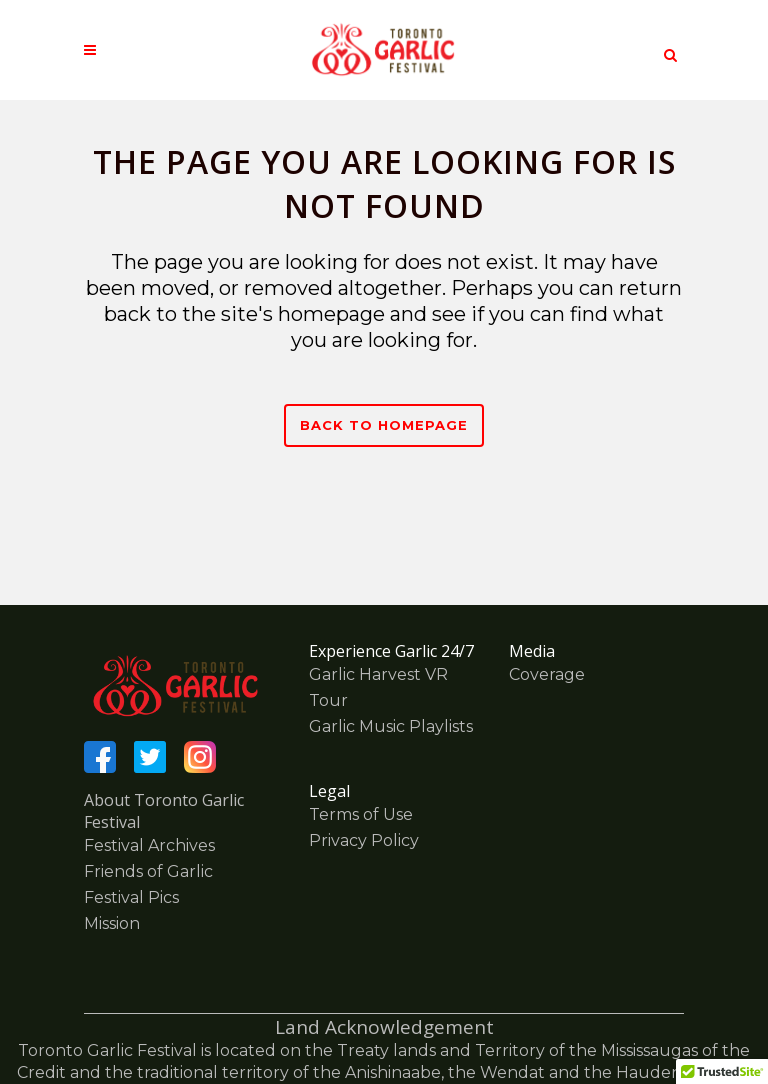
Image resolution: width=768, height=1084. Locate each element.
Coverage (547, 674)
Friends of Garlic (148, 871)
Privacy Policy (364, 840)
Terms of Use (361, 814)
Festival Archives (149, 845)
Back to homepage (384, 425)
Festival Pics (131, 897)
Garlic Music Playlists (391, 726)
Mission (112, 923)
